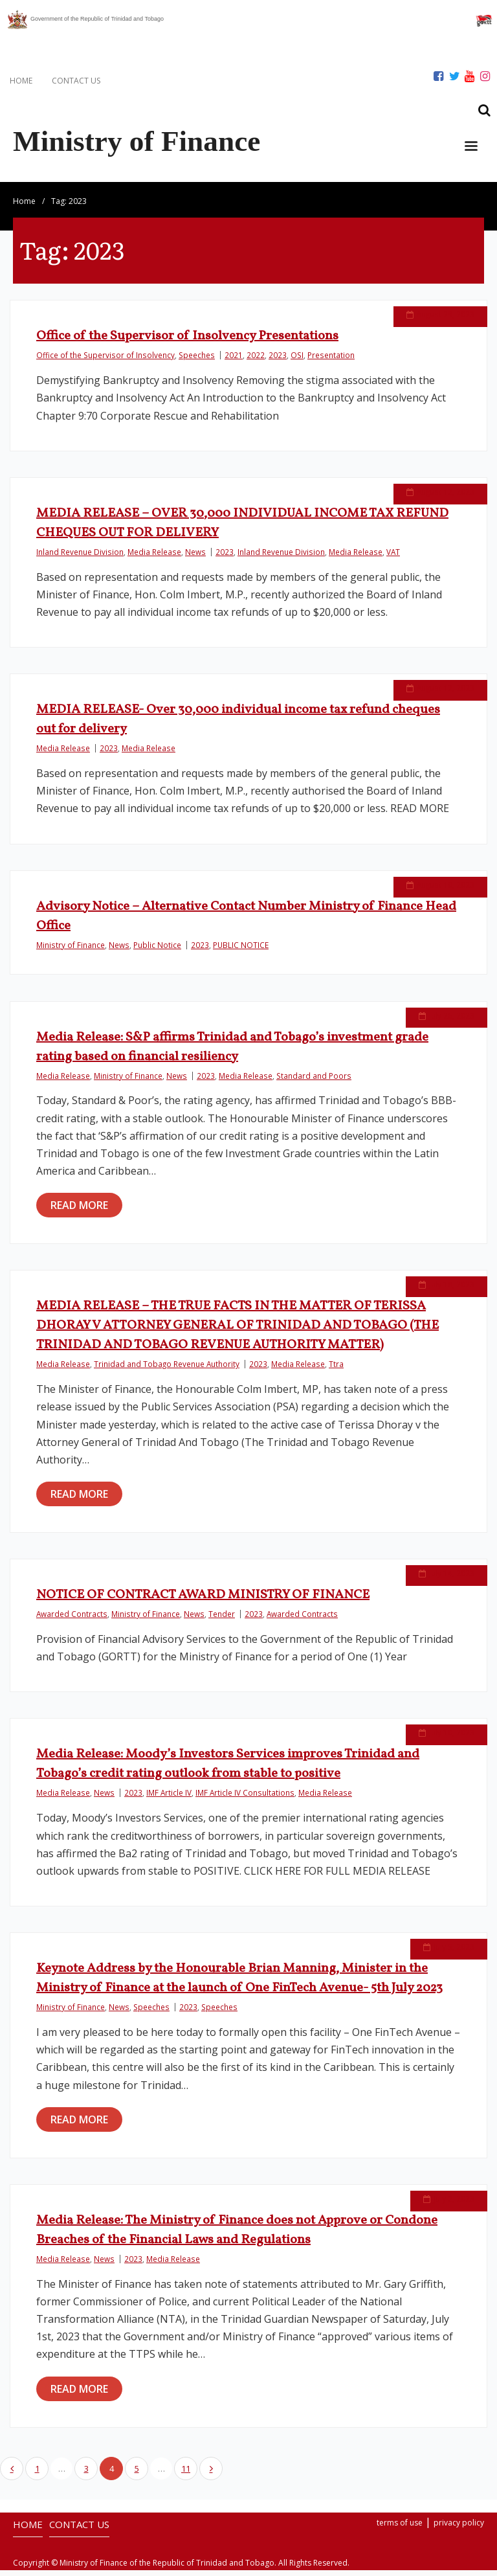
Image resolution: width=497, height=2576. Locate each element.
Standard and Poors (313, 1081)
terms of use (400, 2528)
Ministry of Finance (70, 950)
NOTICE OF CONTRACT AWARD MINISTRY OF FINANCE (203, 1601)
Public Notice (157, 950)
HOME (21, 80)
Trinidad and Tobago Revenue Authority (166, 1369)
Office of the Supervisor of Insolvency (105, 361)
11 (185, 2474)
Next (211, 2474)
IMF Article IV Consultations (244, 1799)
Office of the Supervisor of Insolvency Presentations (187, 342)
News (195, 557)
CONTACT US (76, 80)
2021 (234, 361)
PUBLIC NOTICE (241, 950)
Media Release (154, 557)
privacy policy (459, 2528)
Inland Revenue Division (80, 557)
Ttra (336, 1369)
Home (24, 206)
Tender (221, 1619)
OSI (297, 361)
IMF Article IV (169, 1799)
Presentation (331, 361)
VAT (393, 557)
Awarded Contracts (71, 1619)
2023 (278, 361)
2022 (256, 361)
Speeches (197, 361)
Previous (11, 2474)
